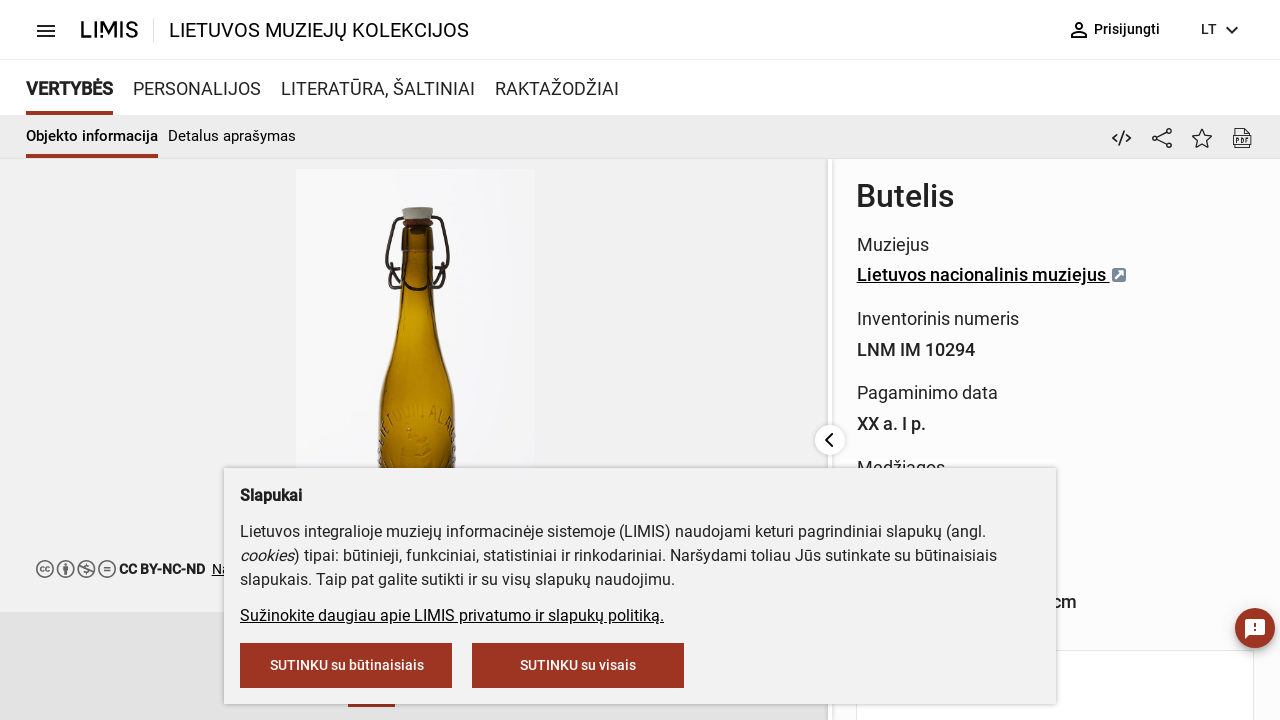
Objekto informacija (92, 136)
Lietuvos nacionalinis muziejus (653, 274)
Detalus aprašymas (232, 136)
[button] (159, 667)
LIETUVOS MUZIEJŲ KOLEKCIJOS (319, 30)
